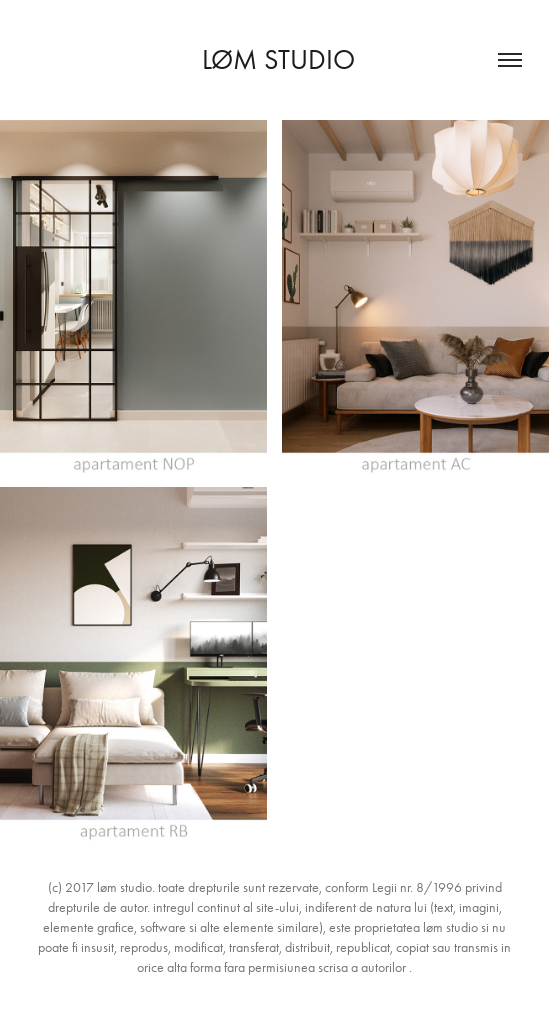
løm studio (275, 59)
